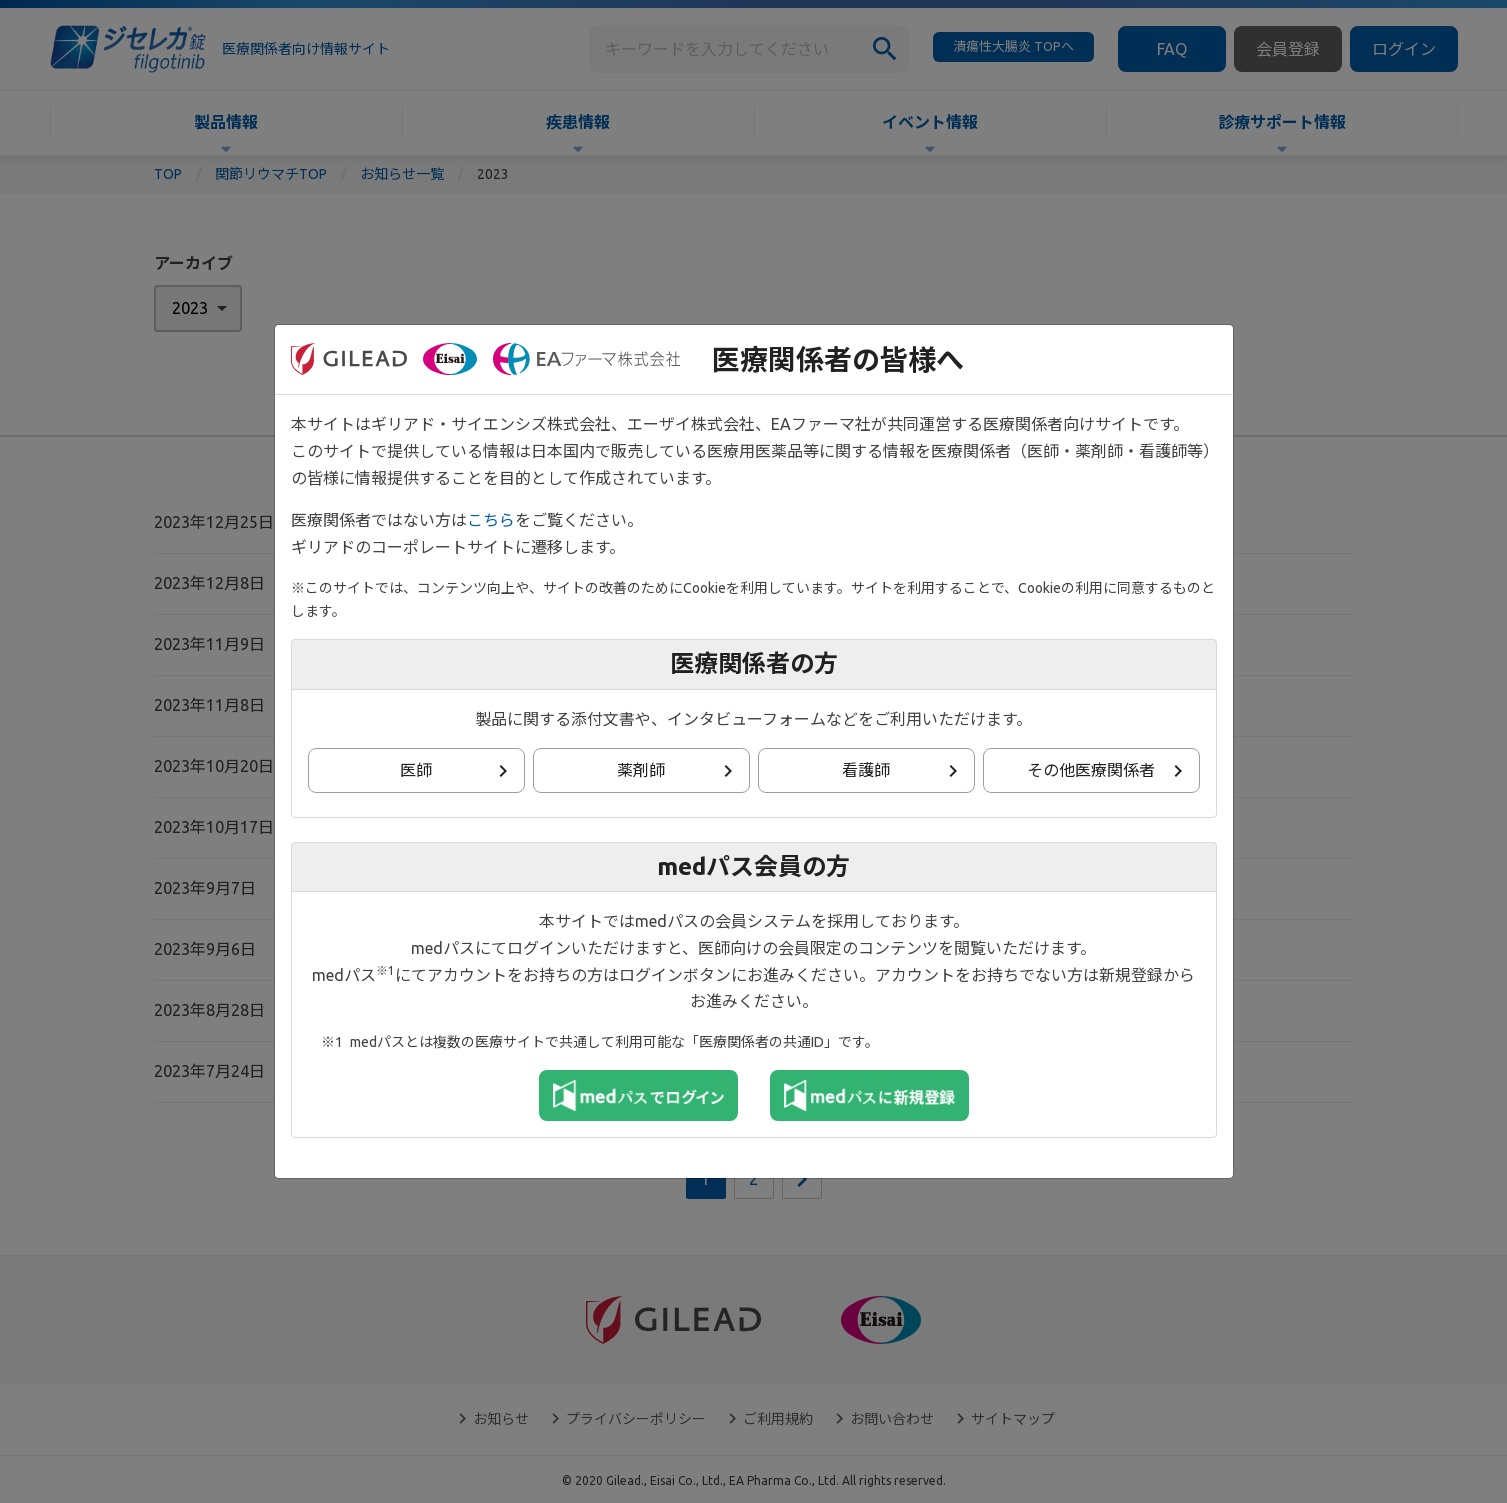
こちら (491, 520)
